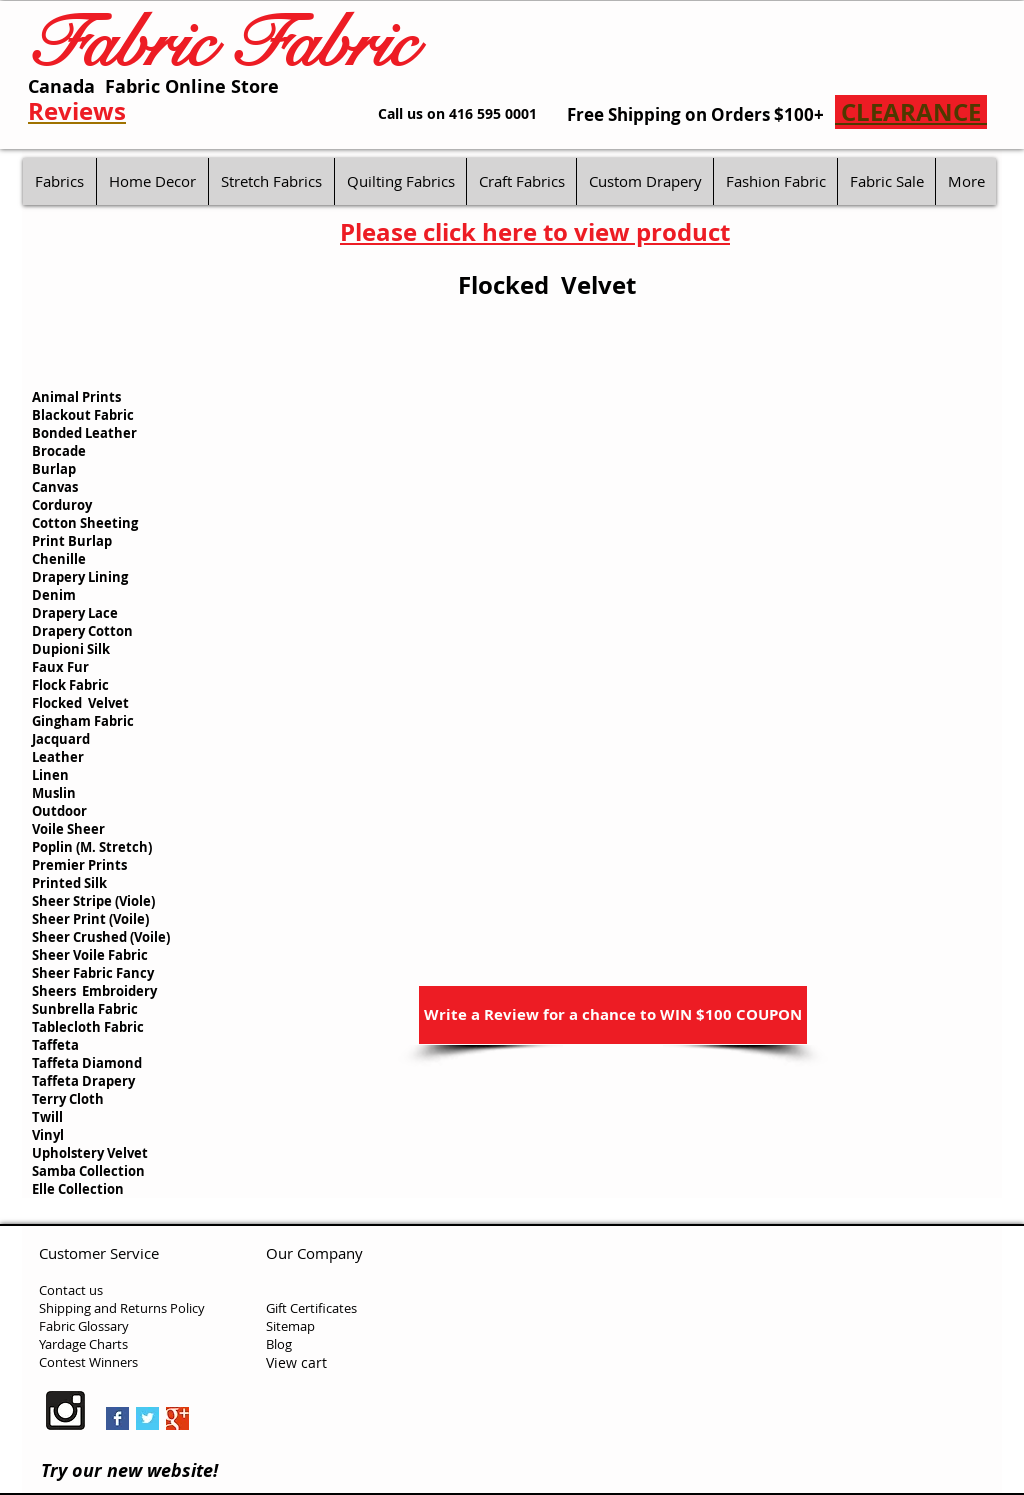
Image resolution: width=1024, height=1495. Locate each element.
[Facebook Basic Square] (117, 1418)
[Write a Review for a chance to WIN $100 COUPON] (613, 1015)
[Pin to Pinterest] (229, 1420)
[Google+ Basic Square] (177, 1418)
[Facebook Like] (334, 1415)
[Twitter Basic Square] (147, 1418)
